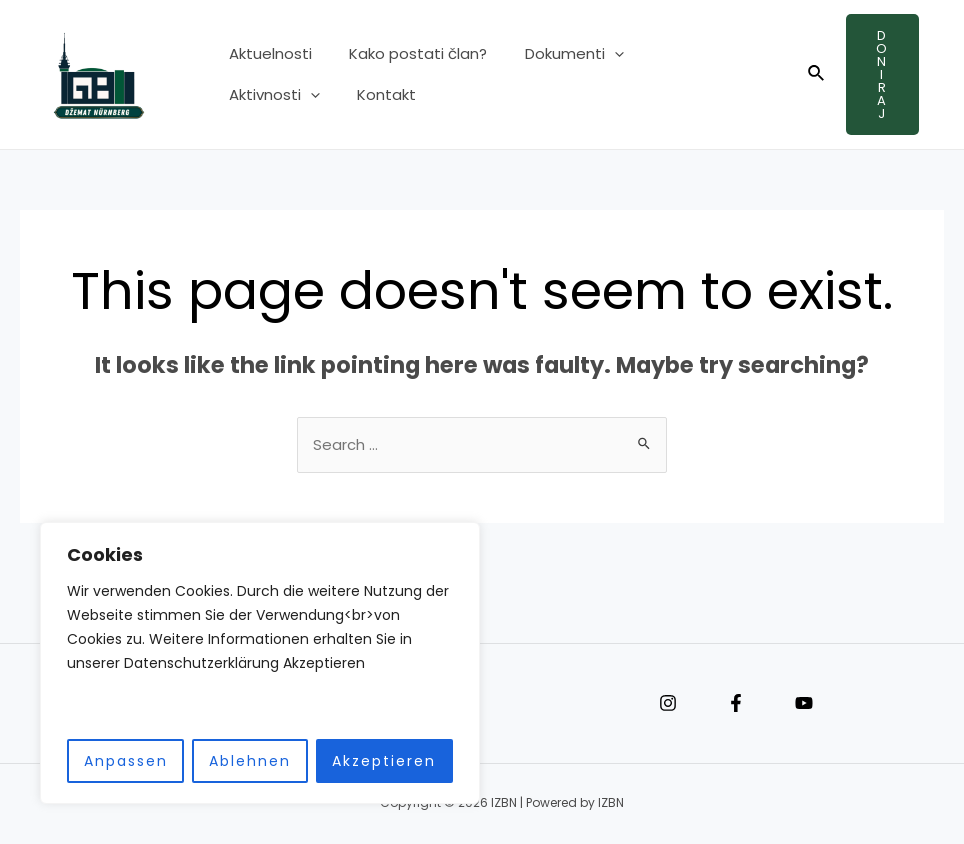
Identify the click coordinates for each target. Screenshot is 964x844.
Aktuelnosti (266, 60)
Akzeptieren (384, 761)
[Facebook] (736, 704)
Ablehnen (250, 761)
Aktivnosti (680, 61)
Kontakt (254, 88)
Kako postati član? (407, 60)
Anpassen (126, 761)
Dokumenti (555, 61)
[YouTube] (804, 704)
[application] (595, 61)
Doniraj (882, 74)
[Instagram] (668, 704)
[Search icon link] (817, 75)
